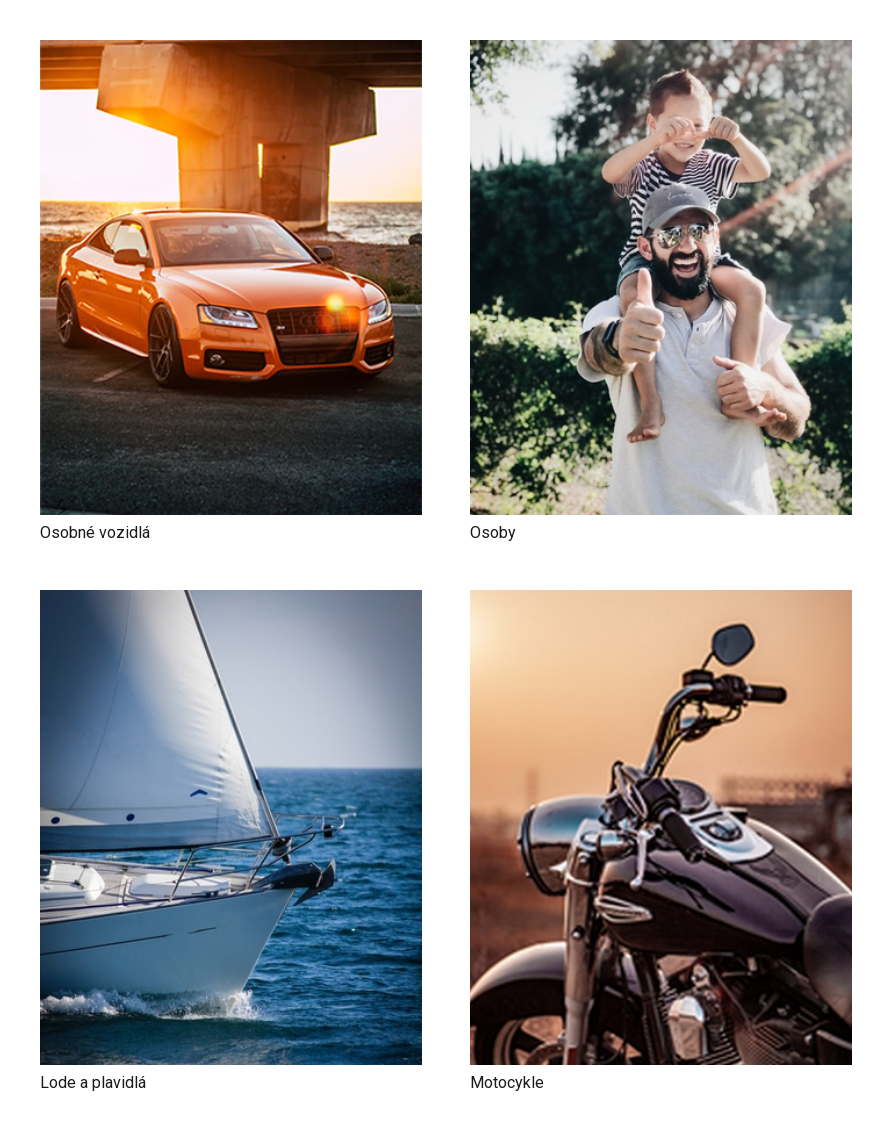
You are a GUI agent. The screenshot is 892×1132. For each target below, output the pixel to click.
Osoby (493, 532)
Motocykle (507, 1082)
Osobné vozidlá (95, 532)
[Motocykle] (661, 603)
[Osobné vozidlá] (231, 53)
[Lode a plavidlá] (231, 603)
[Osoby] (661, 53)
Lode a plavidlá (93, 1082)
